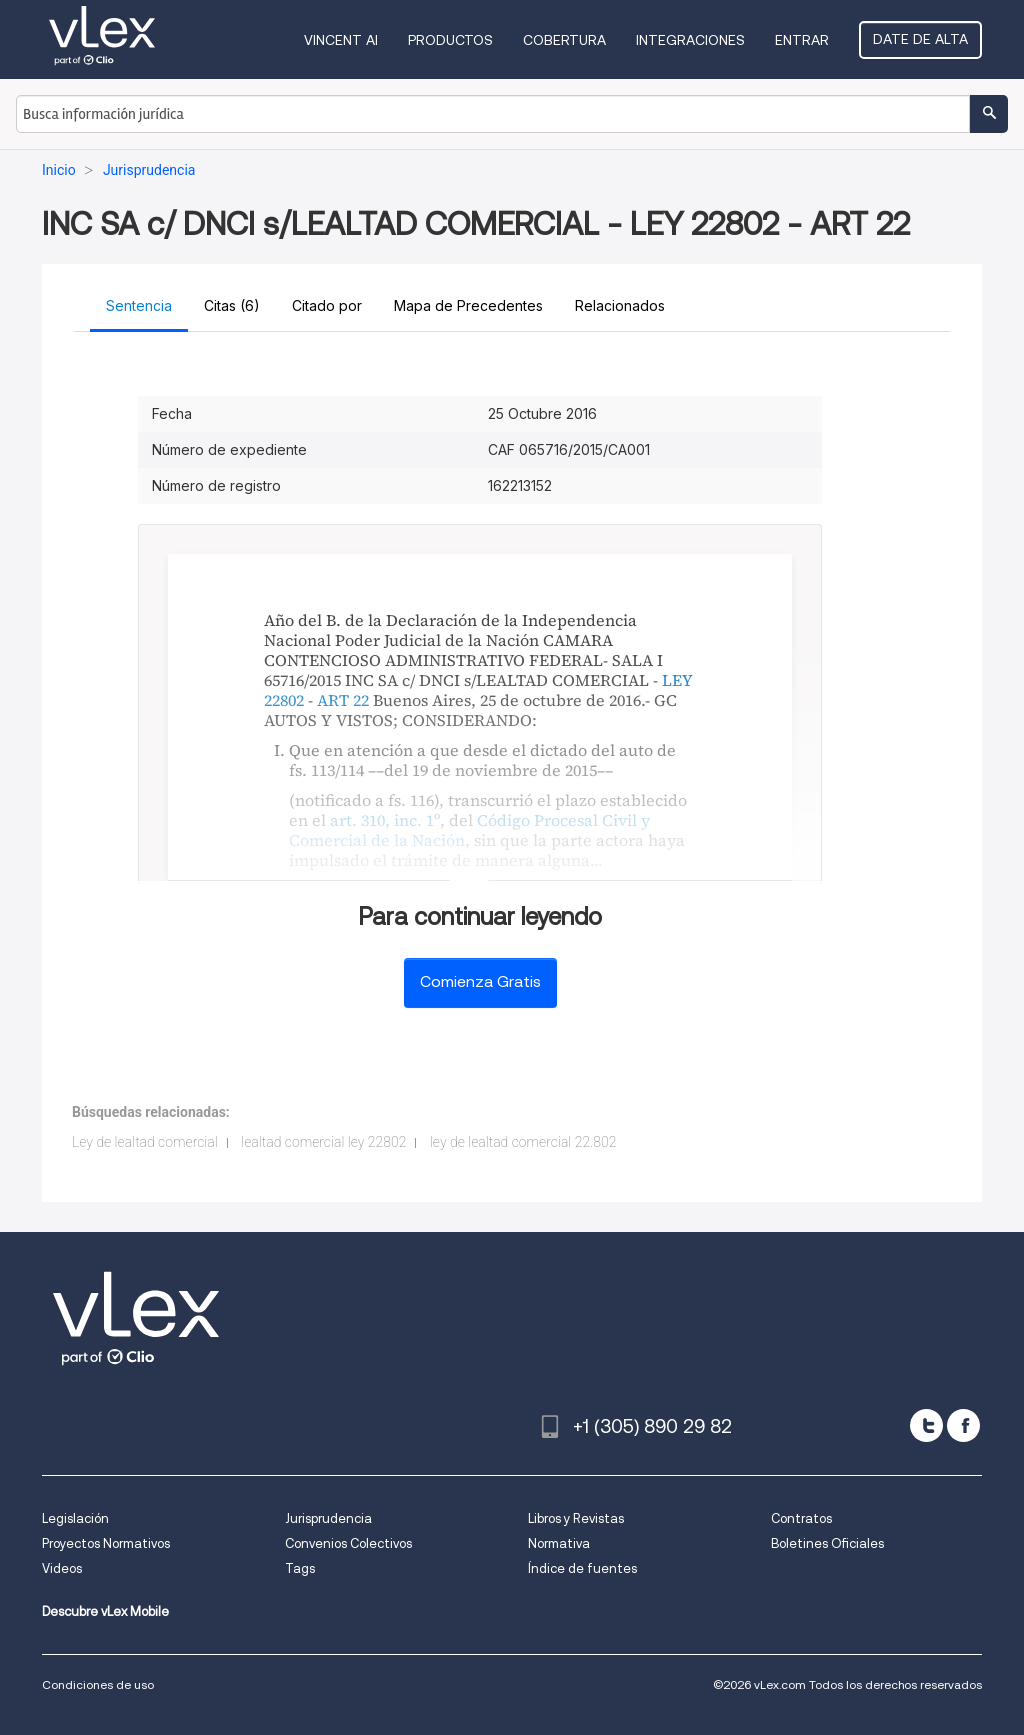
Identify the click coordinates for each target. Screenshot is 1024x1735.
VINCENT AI (341, 40)
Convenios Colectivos (348, 1543)
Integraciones (690, 40)
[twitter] (926, 1425)
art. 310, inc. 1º (385, 820)
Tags (300, 1568)
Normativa (559, 1543)
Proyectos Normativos (106, 1543)
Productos (450, 40)
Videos (62, 1568)
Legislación (75, 1518)
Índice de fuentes (582, 1568)
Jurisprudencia (328, 1518)
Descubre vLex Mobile (105, 1611)
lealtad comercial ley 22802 (323, 1142)
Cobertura (564, 40)
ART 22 (343, 700)
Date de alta (920, 39)
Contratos (801, 1518)
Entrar (802, 40)
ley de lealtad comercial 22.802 (523, 1142)
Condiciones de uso (98, 1684)
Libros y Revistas (576, 1518)
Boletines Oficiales (827, 1543)
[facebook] (963, 1425)
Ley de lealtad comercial (145, 1142)
